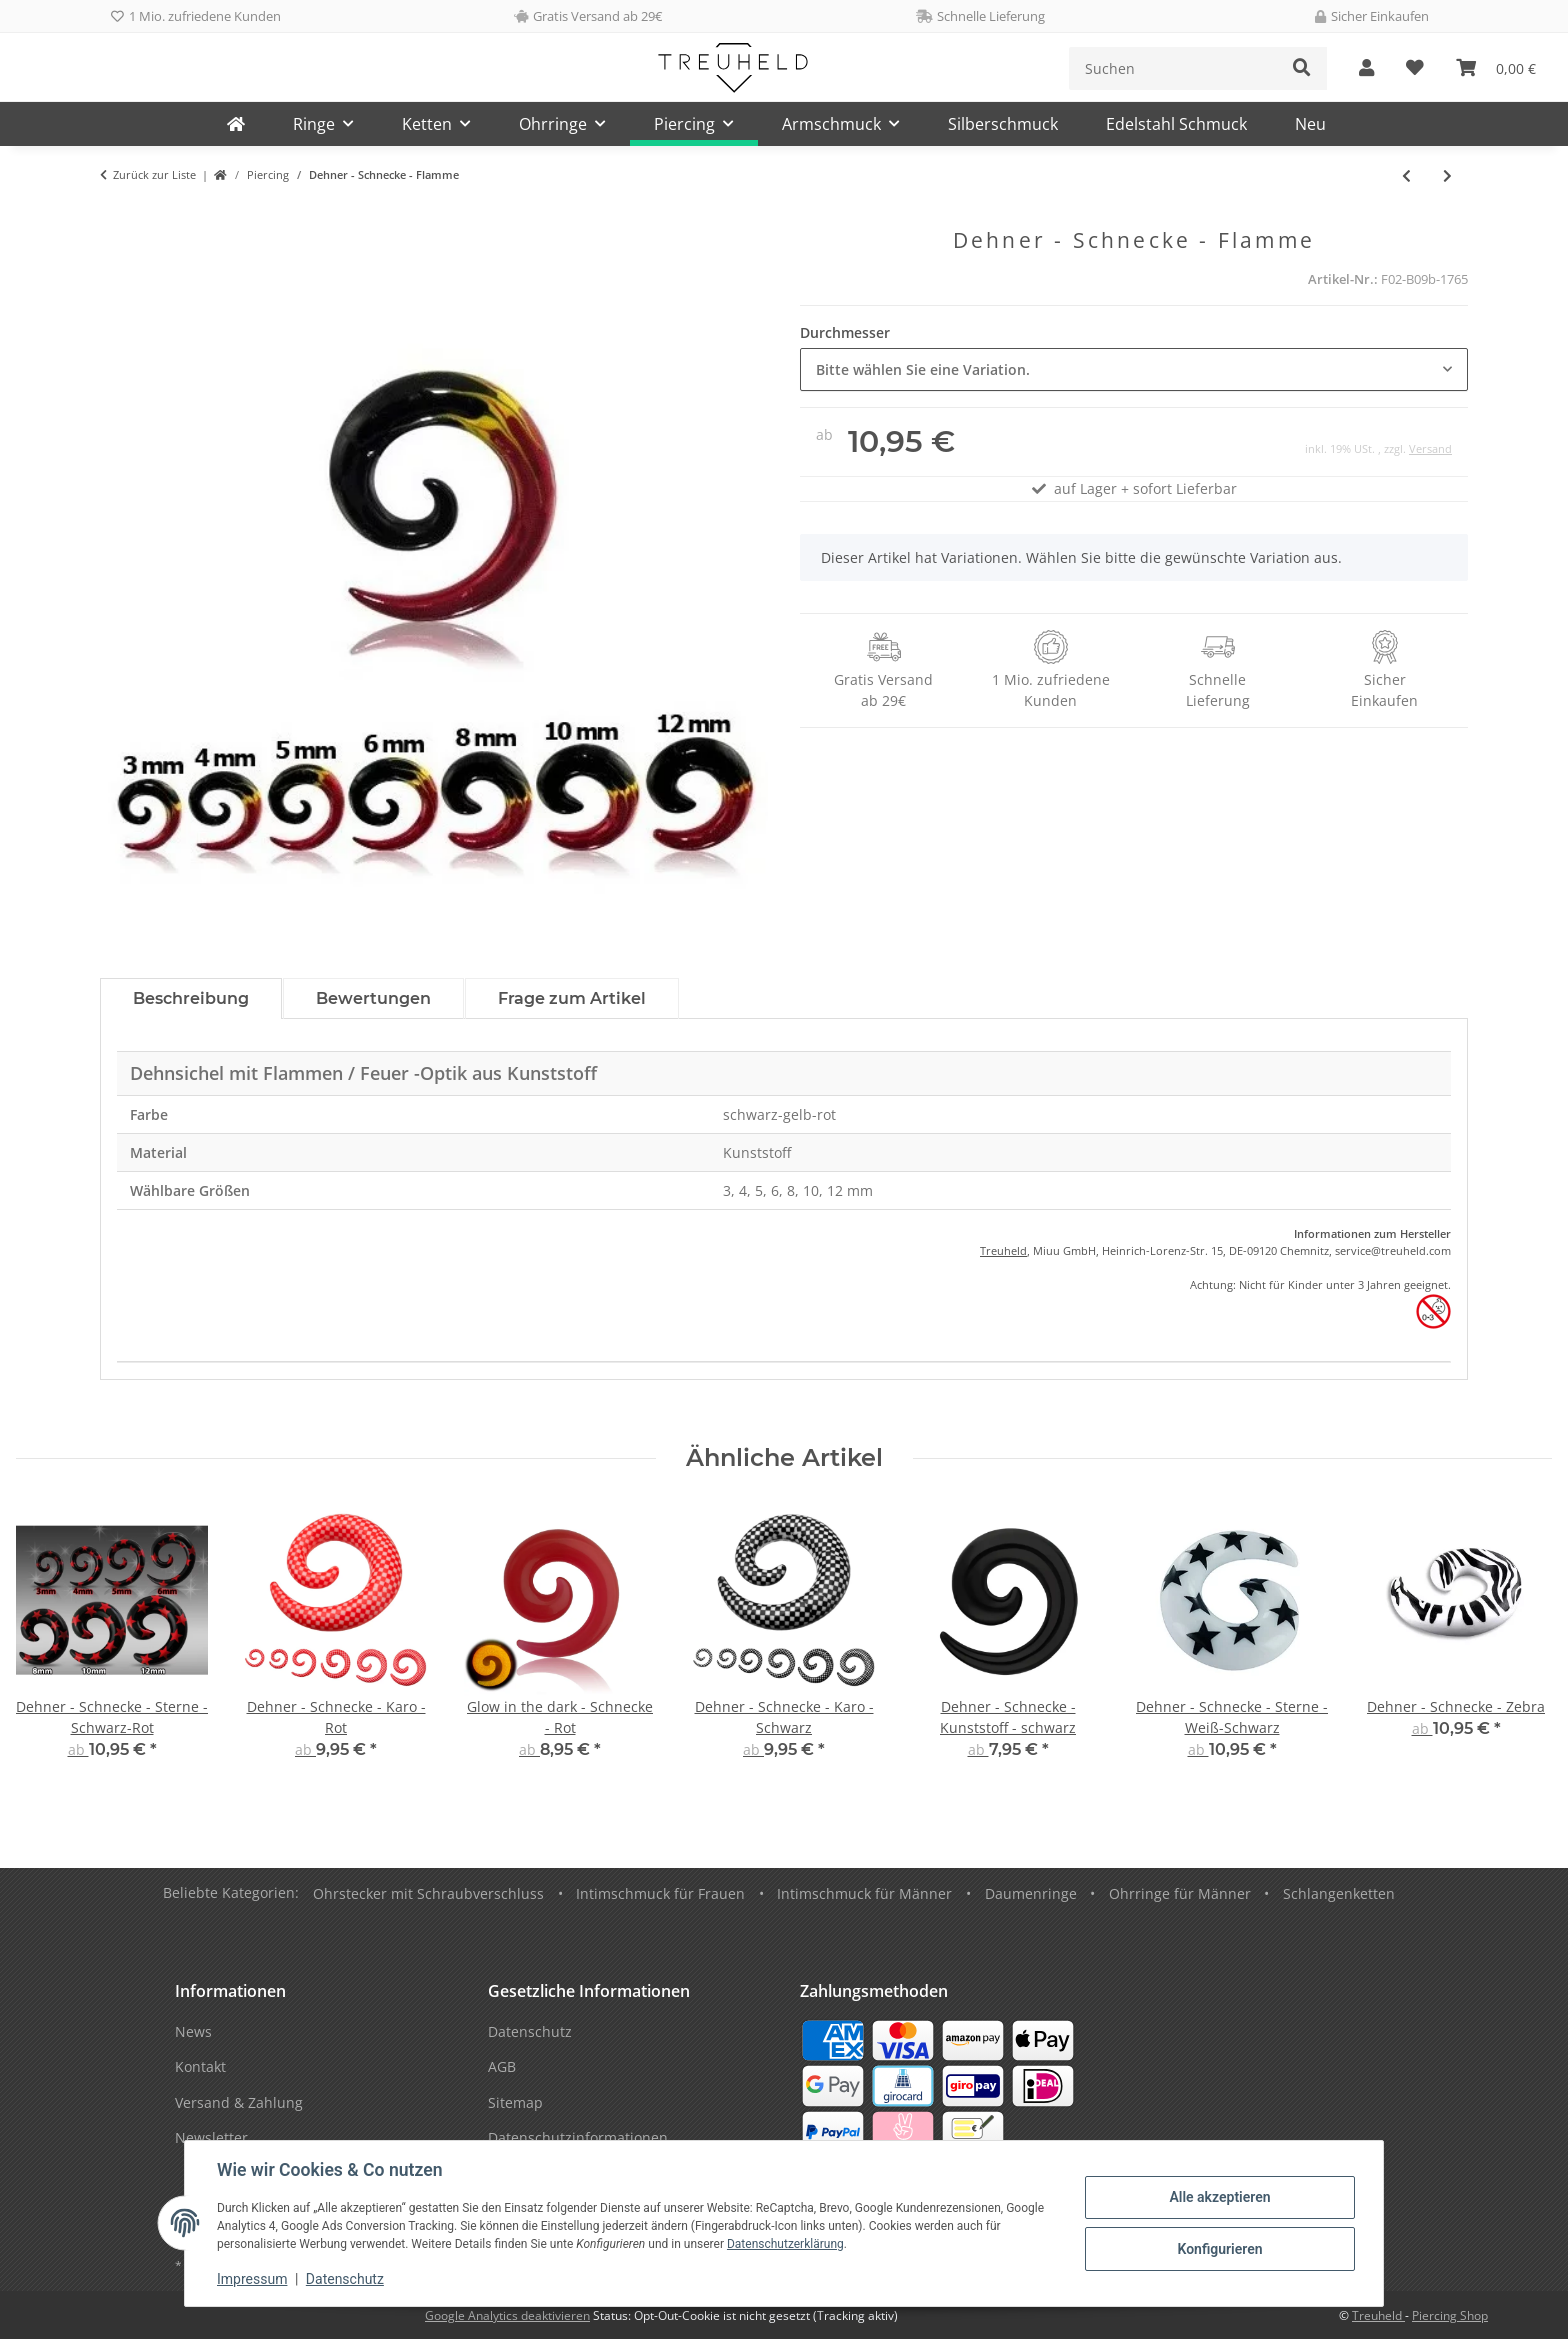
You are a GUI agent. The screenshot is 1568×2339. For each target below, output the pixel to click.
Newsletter (211, 2137)
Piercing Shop (1450, 2315)
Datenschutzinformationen (578, 2137)
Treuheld (1003, 1250)
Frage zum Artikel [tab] (572, 998)
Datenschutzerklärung (785, 2244)
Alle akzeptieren (1219, 2197)
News (193, 2031)
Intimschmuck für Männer (864, 1893)
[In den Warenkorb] (116, 217)
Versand (1430, 448)
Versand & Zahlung (239, 2102)
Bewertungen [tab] (373, 998)
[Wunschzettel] (1415, 68)
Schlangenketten (1339, 1893)
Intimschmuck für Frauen (660, 1893)
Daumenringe (1031, 1893)
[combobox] (1134, 369)
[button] (1366, 68)
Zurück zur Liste (154, 174)
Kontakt (200, 2066)
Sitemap (515, 2102)
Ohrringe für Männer (1180, 1893)
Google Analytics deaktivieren (507, 2315)
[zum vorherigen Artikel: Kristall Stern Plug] (1406, 175)
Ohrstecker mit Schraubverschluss (428, 1893)
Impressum (252, 2279)
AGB (502, 2066)
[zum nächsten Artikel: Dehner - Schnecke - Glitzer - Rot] (1447, 175)
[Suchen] (1173, 68)
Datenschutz (345, 2279)
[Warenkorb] (1496, 68)
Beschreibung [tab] (191, 998)
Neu (1310, 124)
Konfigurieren (1219, 2249)
